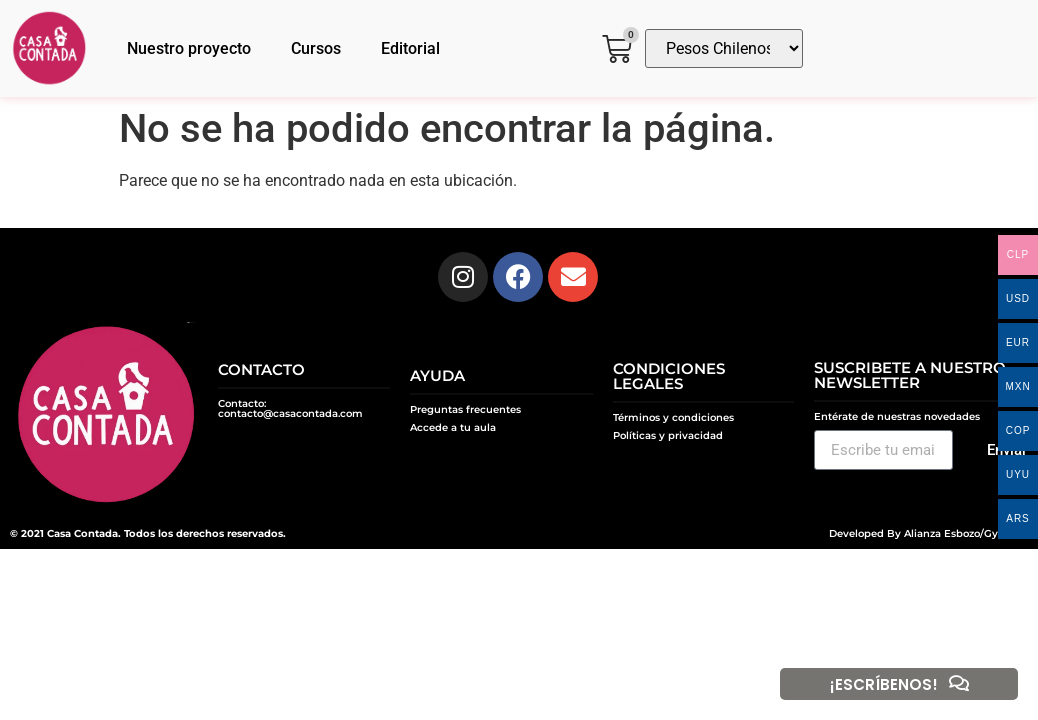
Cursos (316, 48)
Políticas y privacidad (668, 435)
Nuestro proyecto (189, 48)
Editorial (410, 48)
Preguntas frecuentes (465, 409)
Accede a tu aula (453, 427)
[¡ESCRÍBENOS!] (959, 684)
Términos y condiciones (673, 417)
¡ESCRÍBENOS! (884, 684)
